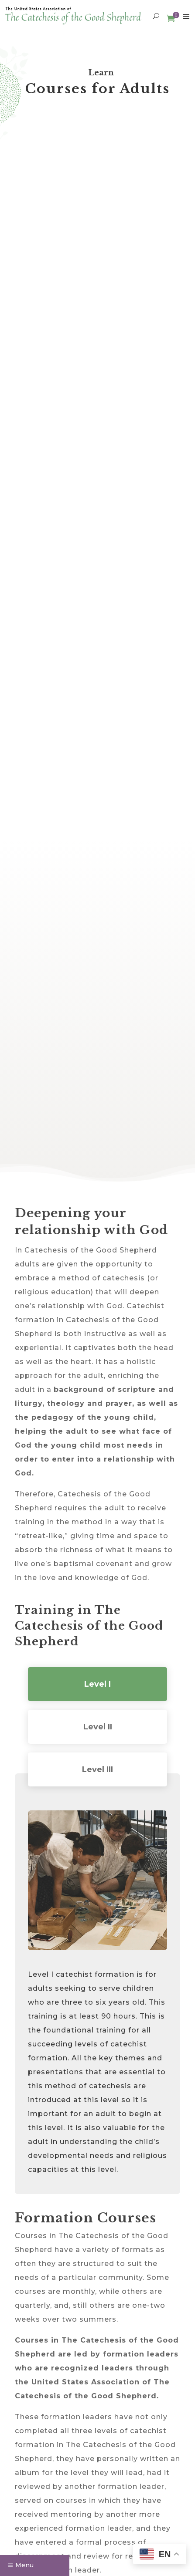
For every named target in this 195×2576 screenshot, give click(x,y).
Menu (24, 2565)
